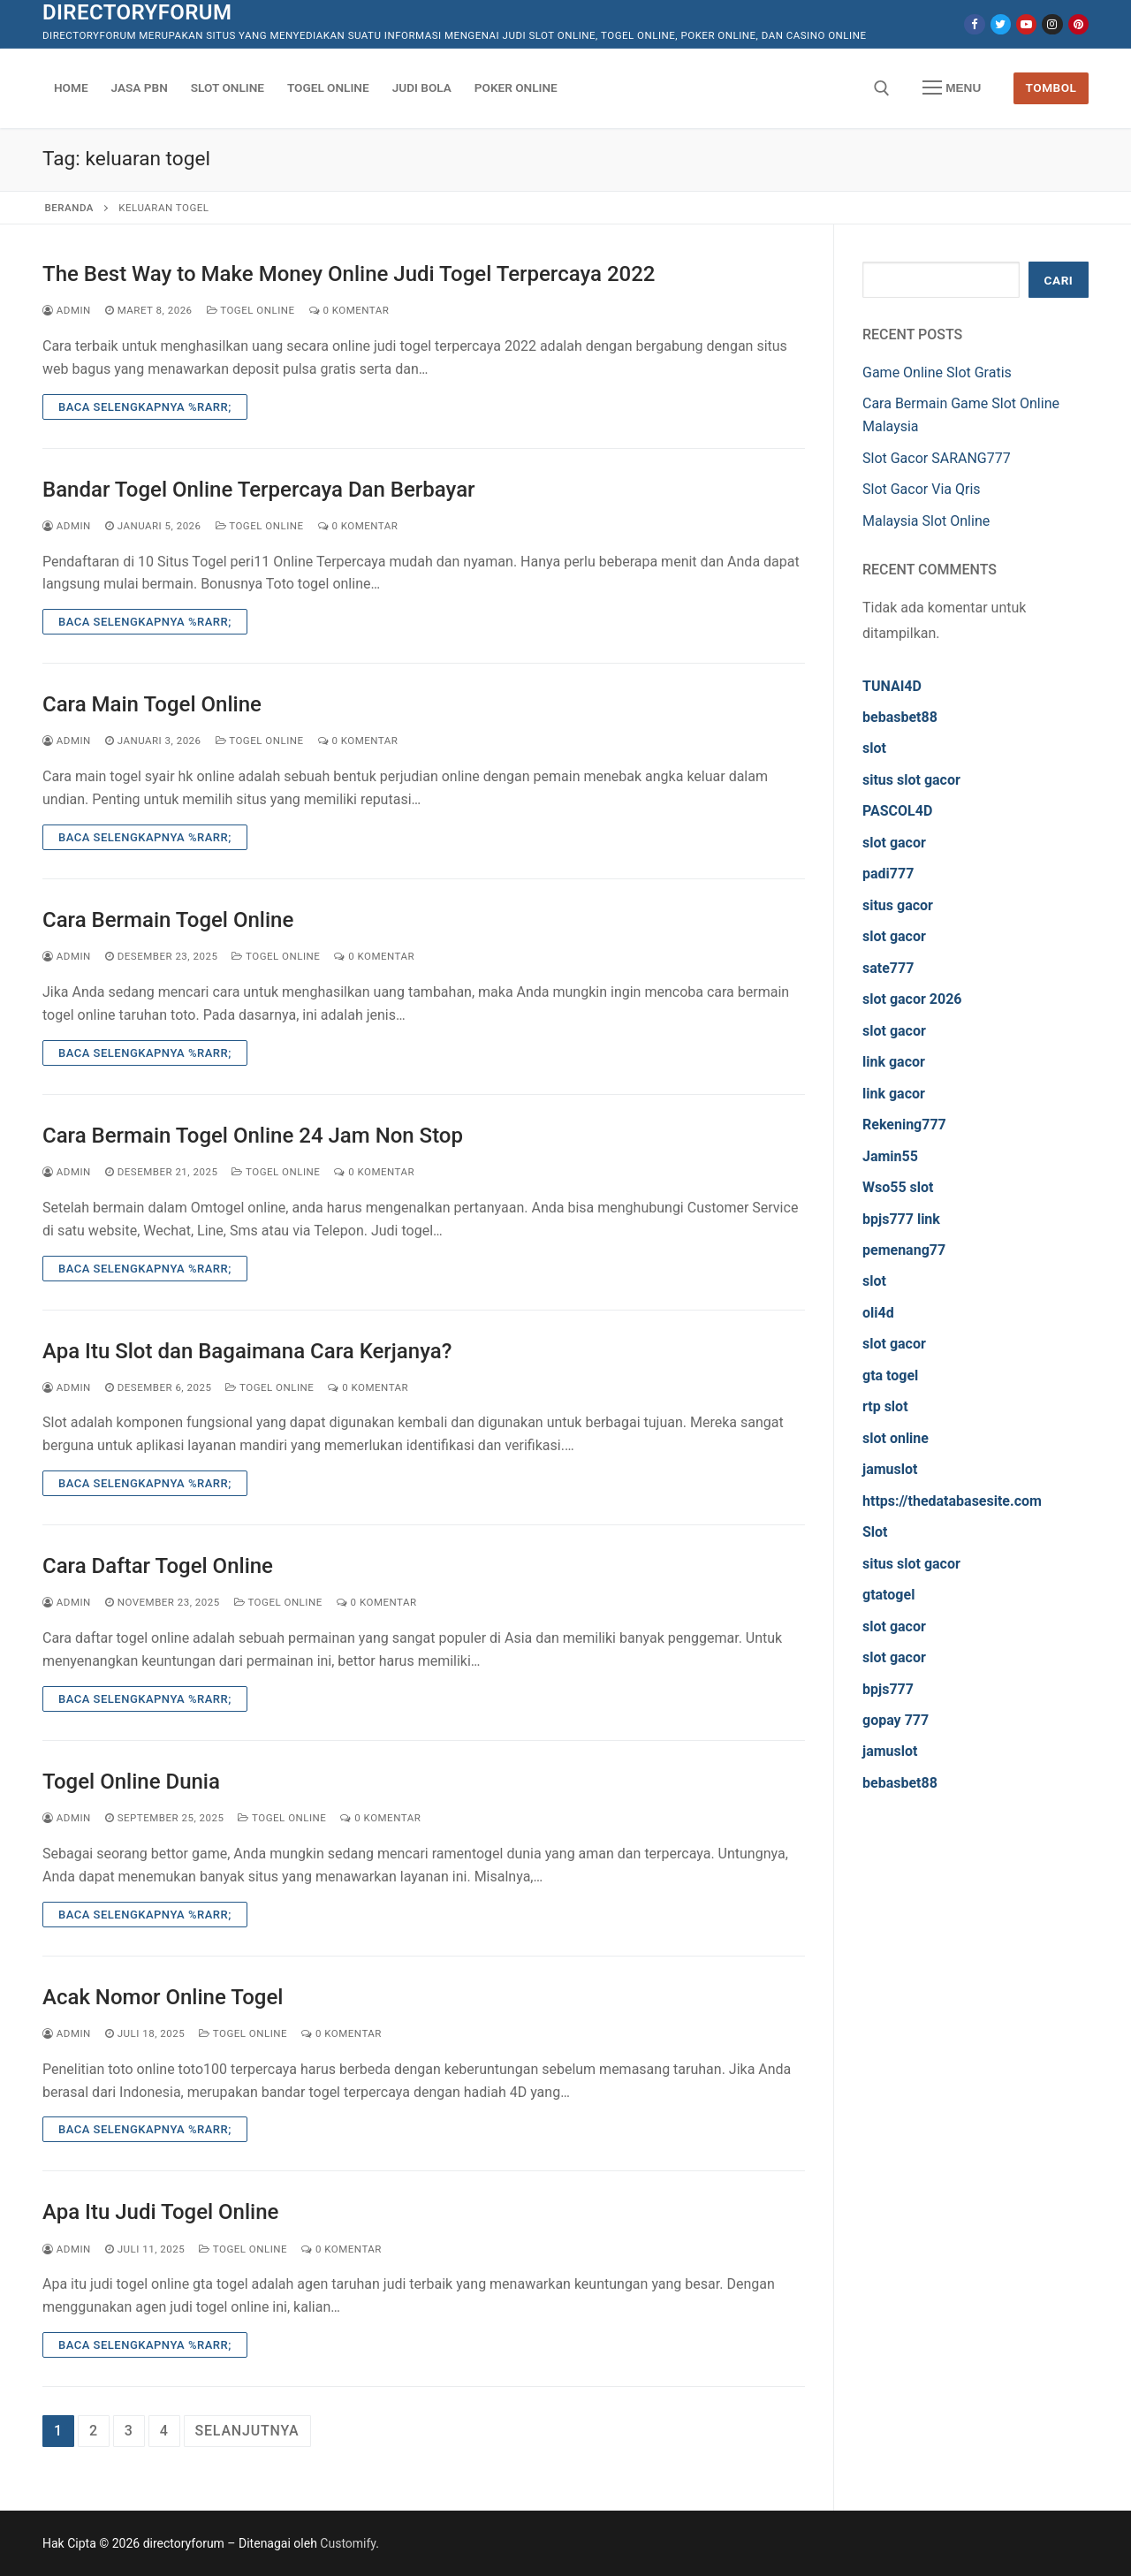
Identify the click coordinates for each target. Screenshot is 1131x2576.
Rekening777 (904, 1124)
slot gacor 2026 (912, 999)
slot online (895, 1438)
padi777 (888, 873)
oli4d (878, 1312)
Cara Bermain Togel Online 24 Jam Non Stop (252, 1135)
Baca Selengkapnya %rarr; (145, 407)
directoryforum (137, 12)
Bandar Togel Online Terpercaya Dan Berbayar (258, 489)
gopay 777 (895, 1720)
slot (874, 748)
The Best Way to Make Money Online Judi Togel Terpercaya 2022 (348, 274)
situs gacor (897, 905)
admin (66, 310)
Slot (875, 1532)
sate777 (888, 968)
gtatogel (888, 1594)
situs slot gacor (911, 779)
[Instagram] (1052, 24)
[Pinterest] (1078, 24)
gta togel (890, 1375)
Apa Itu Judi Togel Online (160, 2212)
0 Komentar (349, 310)
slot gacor (894, 842)
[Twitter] (1001, 24)
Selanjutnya (247, 2430)
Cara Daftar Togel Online (157, 1566)
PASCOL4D (897, 810)
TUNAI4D (892, 686)
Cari (1059, 280)
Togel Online (251, 310)
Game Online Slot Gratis (937, 372)
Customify (348, 2543)
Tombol (1051, 87)
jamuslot (889, 1469)
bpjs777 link (901, 1219)
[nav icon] (951, 88)
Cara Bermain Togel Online (167, 920)
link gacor (893, 1061)
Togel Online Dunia (131, 1781)
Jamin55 (890, 1156)
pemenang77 (903, 1250)
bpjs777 (888, 1689)
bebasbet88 (899, 717)
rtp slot (885, 1406)
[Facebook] (974, 24)
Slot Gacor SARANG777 (936, 458)
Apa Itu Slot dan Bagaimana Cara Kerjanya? (247, 1351)
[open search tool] (882, 88)
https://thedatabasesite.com (952, 1501)
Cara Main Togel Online (152, 704)
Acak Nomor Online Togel (162, 1997)
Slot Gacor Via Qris (921, 489)
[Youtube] (1026, 24)
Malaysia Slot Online (926, 521)
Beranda (69, 207)
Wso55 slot (897, 1187)
